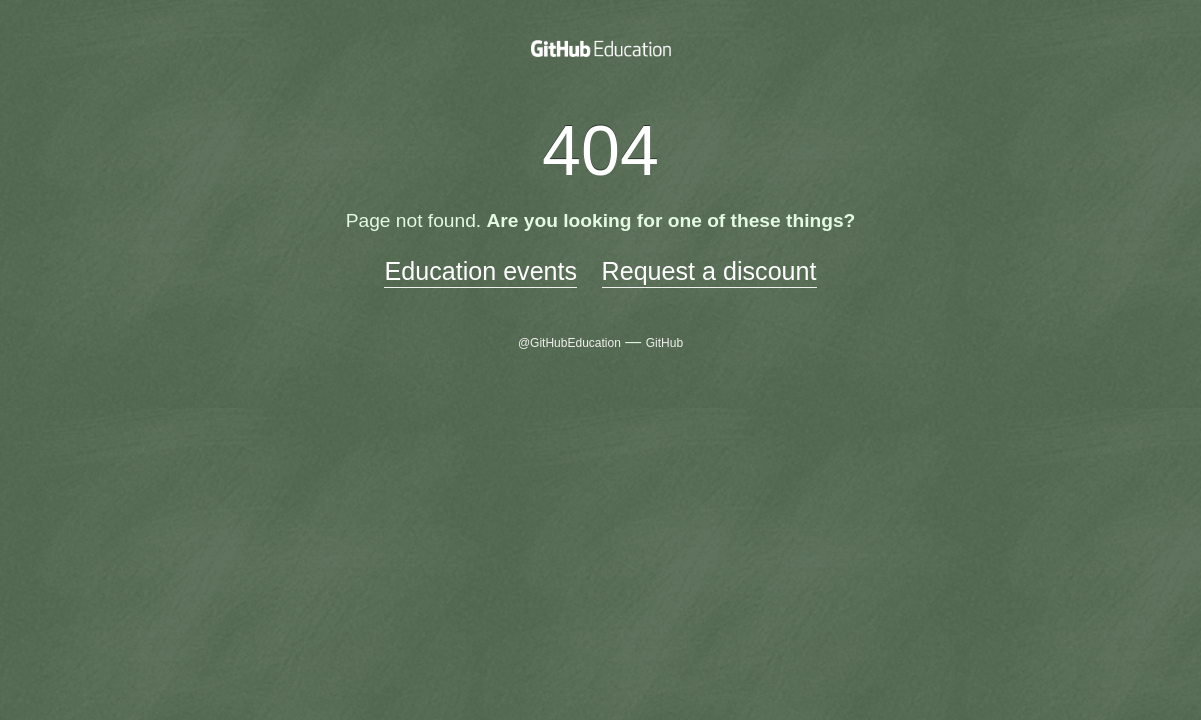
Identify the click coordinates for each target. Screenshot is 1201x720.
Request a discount (709, 271)
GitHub (664, 343)
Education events (480, 271)
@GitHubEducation (569, 343)
